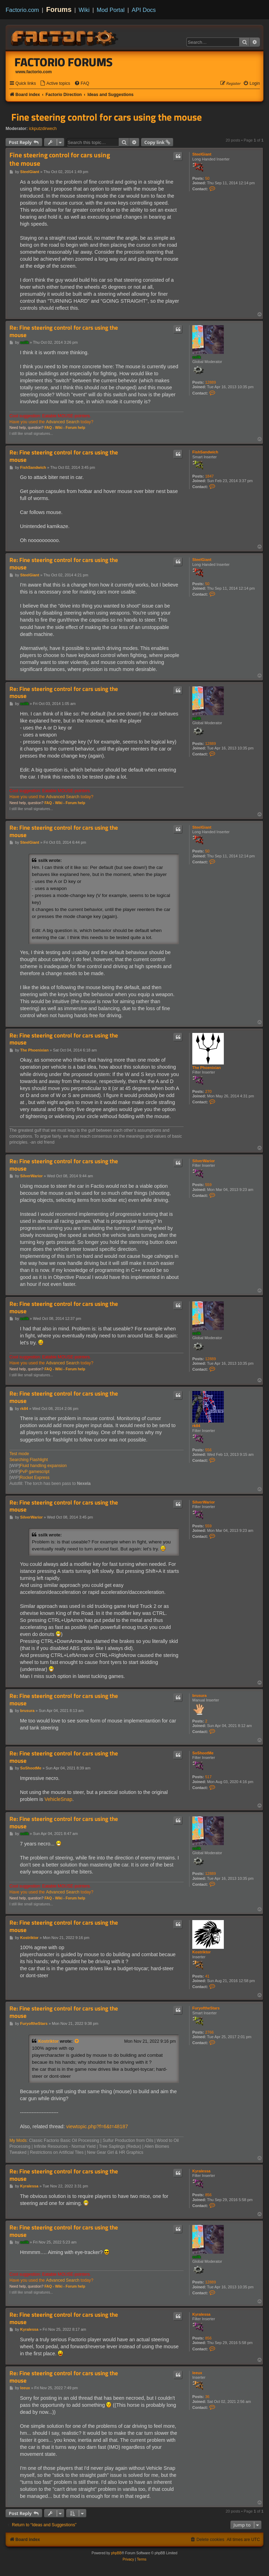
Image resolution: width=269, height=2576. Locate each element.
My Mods (18, 2140)
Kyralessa (201, 2171)
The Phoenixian (206, 1068)
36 (207, 2397)
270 (208, 1091)
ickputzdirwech (43, 128)
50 (207, 178)
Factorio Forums (64, 62)
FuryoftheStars (206, 2008)
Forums (59, 9)
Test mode (19, 1453)
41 (207, 1976)
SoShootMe (203, 1753)
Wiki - (59, 428)
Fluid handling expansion (43, 1465)
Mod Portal (111, 10)
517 (208, 1777)
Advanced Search (62, 421)
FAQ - (49, 428)
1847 (209, 476)
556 (208, 1450)
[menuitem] (55, 83)
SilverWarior (203, 1161)
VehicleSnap (58, 1799)
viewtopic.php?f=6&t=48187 (97, 2126)
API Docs (144, 10)
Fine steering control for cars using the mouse (106, 117)
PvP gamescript (34, 1471)
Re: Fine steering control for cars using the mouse (63, 331)
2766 (209, 2032)
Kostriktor (201, 1952)
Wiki (84, 10)
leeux (197, 2373)
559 (208, 1185)
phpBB (116, 2553)
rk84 (196, 1426)
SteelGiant (201, 154)
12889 (210, 382)
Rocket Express (35, 1477)
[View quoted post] (77, 2041)
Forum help (75, 428)
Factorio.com (22, 10)
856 (208, 2195)
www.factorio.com (33, 71)
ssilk (196, 357)
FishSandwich (205, 452)
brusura (199, 1695)
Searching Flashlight (28, 1459)
